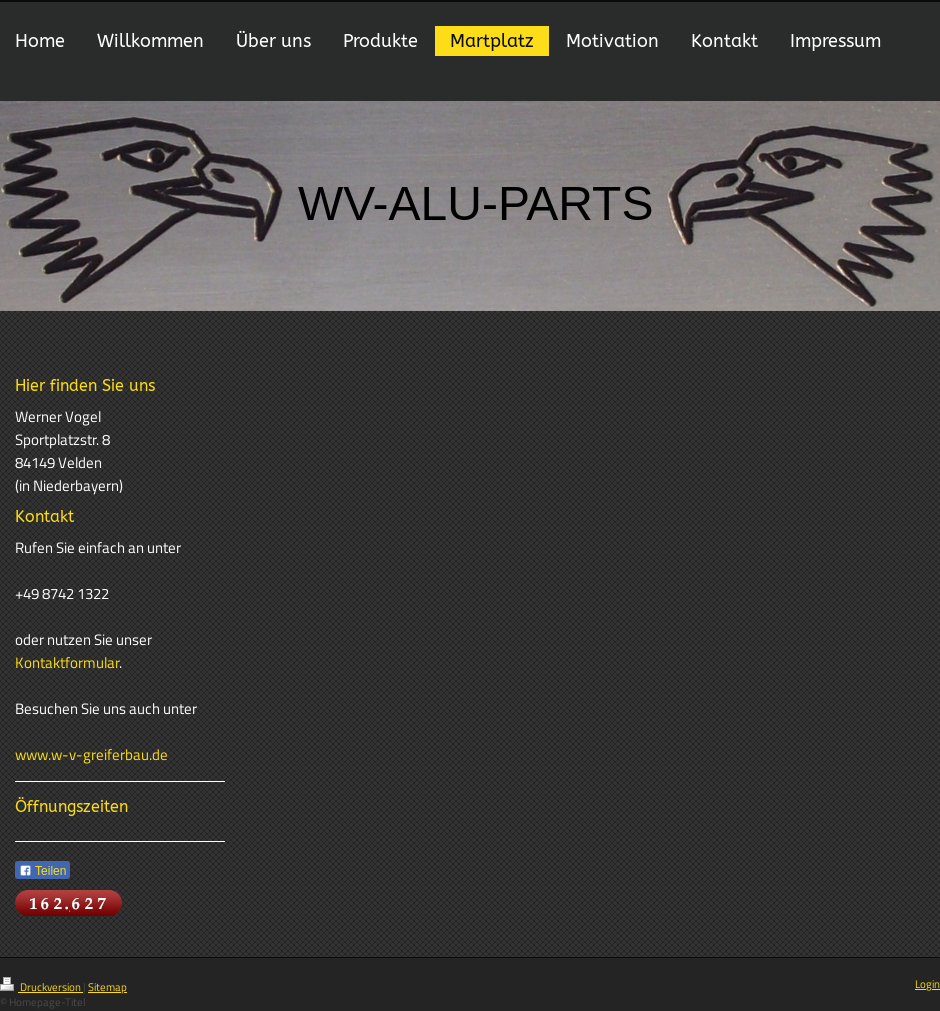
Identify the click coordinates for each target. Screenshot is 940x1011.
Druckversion (41, 987)
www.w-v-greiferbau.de (91, 754)
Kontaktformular (67, 662)
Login (927, 984)
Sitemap (107, 987)
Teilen (42, 871)
